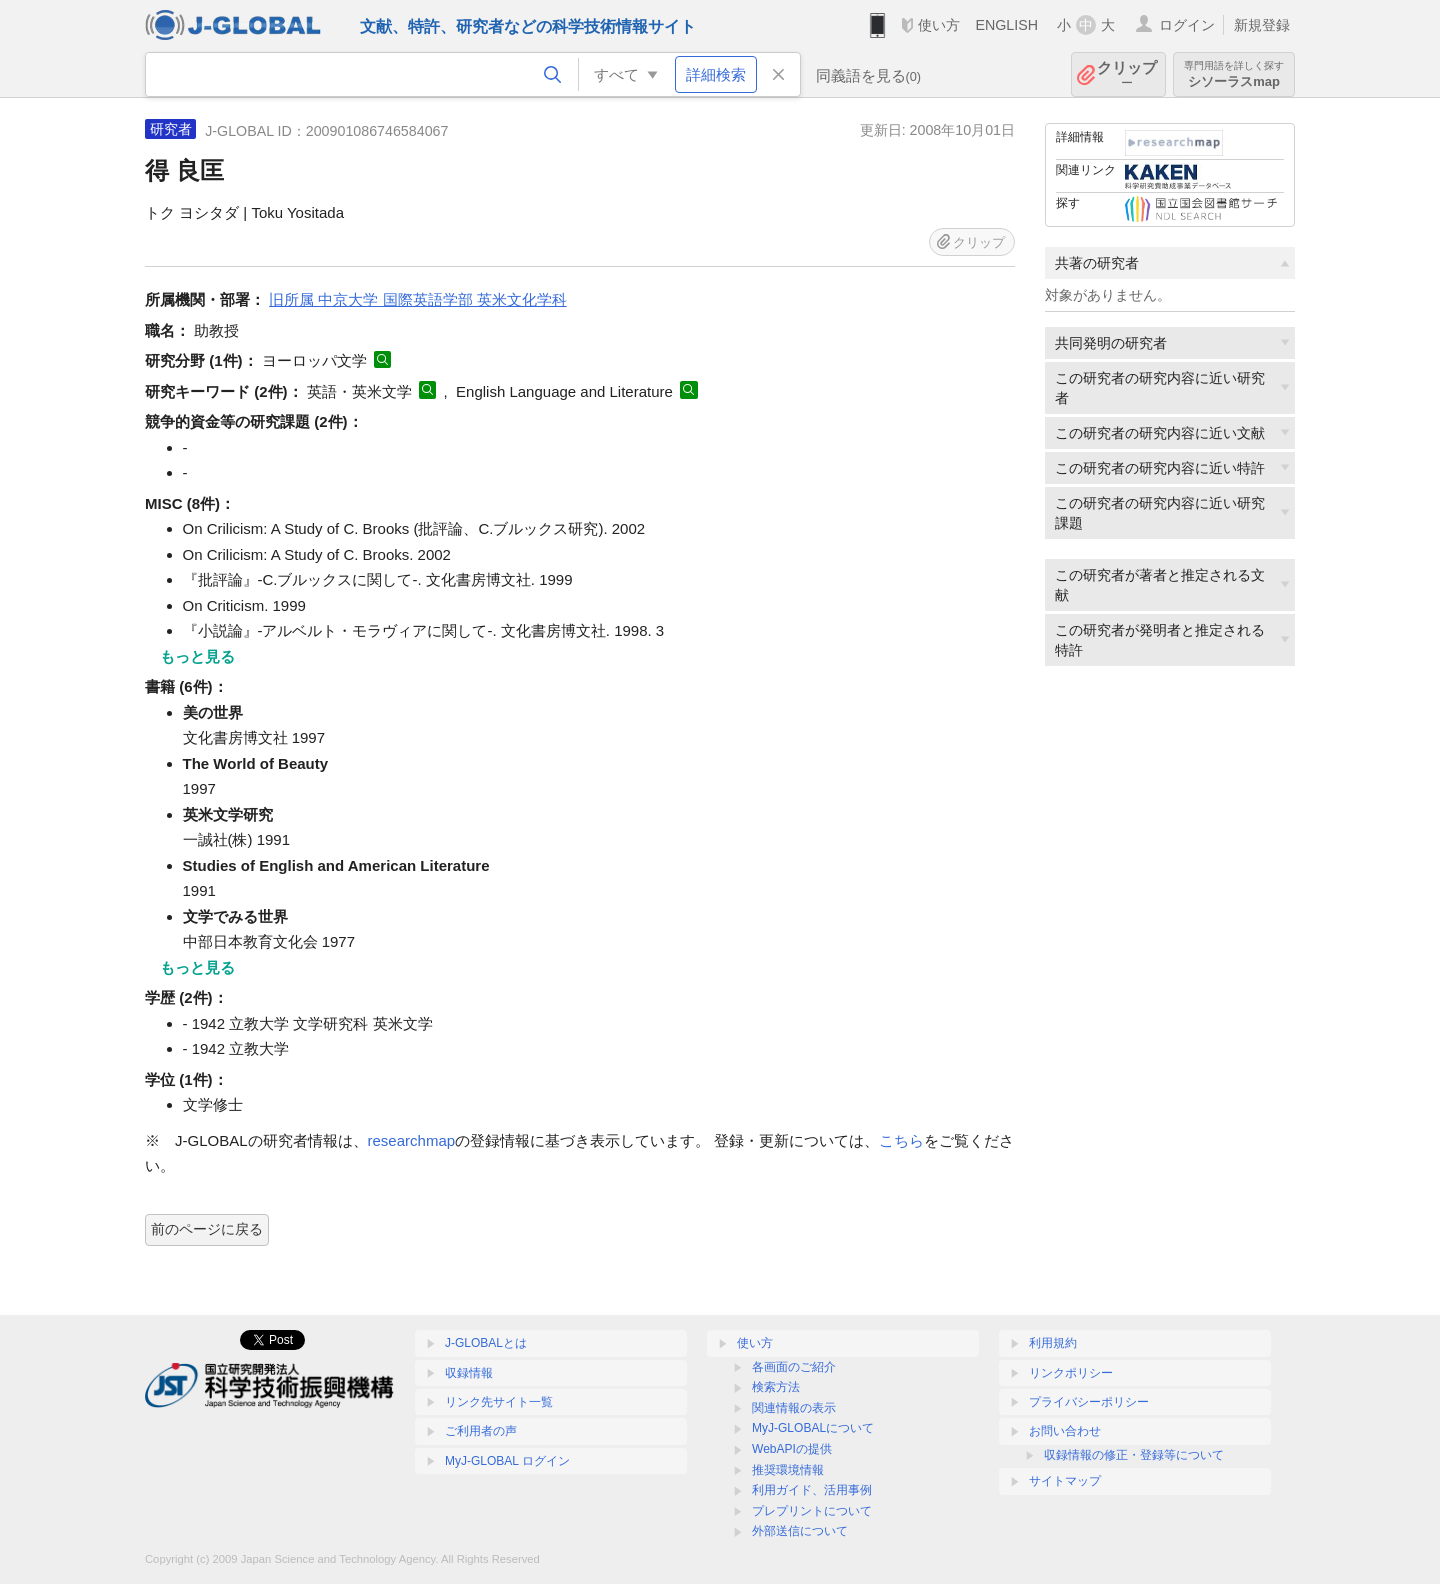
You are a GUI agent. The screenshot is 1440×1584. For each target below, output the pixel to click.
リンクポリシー (1071, 1373)
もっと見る (197, 656)
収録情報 (469, 1373)
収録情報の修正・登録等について (1134, 1455)
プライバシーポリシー (1089, 1402)
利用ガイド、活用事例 (812, 1490)
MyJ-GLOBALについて (813, 1428)
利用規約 (1053, 1343)
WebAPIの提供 (792, 1449)
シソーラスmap (1234, 74)
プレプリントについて (812, 1511)
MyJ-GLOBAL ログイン (507, 1461)
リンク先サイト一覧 (499, 1402)
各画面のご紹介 (794, 1367)
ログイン (1187, 25)
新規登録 (1262, 25)
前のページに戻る (207, 1229)
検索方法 (776, 1387)
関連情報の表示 (794, 1408)
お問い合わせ (1065, 1431)
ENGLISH (1006, 25)
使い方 (939, 25)
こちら (901, 1140)
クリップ (1127, 74)
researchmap (412, 1140)
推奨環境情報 (788, 1470)
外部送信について (800, 1531)
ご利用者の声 (481, 1431)
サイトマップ (1065, 1481)
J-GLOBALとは (486, 1343)
